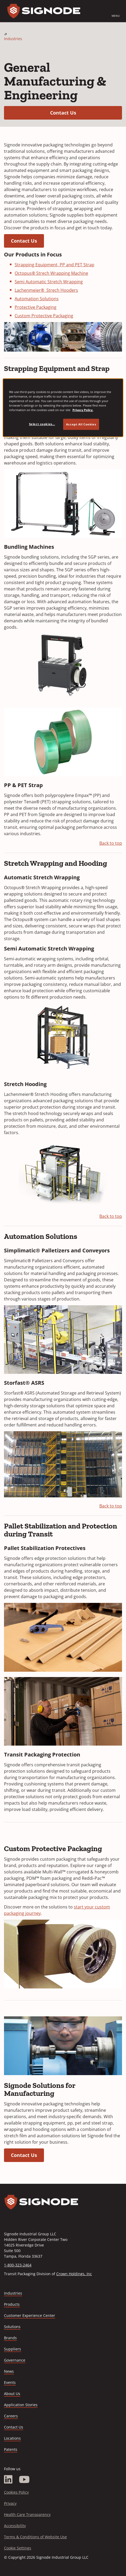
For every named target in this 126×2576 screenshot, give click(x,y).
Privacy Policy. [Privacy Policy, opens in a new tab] (82, 410)
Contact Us (86, 112)
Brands (10, 2337)
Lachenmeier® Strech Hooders (46, 290)
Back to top (110, 843)
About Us (12, 2393)
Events (10, 2382)
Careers (11, 2416)
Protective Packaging (35, 307)
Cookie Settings (17, 2547)
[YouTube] (24, 2479)
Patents (10, 2449)
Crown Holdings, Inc (74, 2273)
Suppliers (12, 2348)
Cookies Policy (16, 2492)
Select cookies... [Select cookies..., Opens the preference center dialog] (42, 424)
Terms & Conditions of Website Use (35, 2536)
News (9, 2371)
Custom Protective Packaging (44, 316)
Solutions (12, 2326)
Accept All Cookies (81, 424)
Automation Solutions (37, 299)
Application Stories (21, 2404)
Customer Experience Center (29, 2315)
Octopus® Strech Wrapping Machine (51, 273)
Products (12, 2304)
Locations (12, 2438)
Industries (13, 38)
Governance (14, 2360)
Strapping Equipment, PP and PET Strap (54, 265)
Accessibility (15, 2525)
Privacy (10, 2503)
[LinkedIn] (8, 2479)
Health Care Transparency (27, 2514)
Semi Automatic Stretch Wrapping (49, 282)
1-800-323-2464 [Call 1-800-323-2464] (17, 2264)
